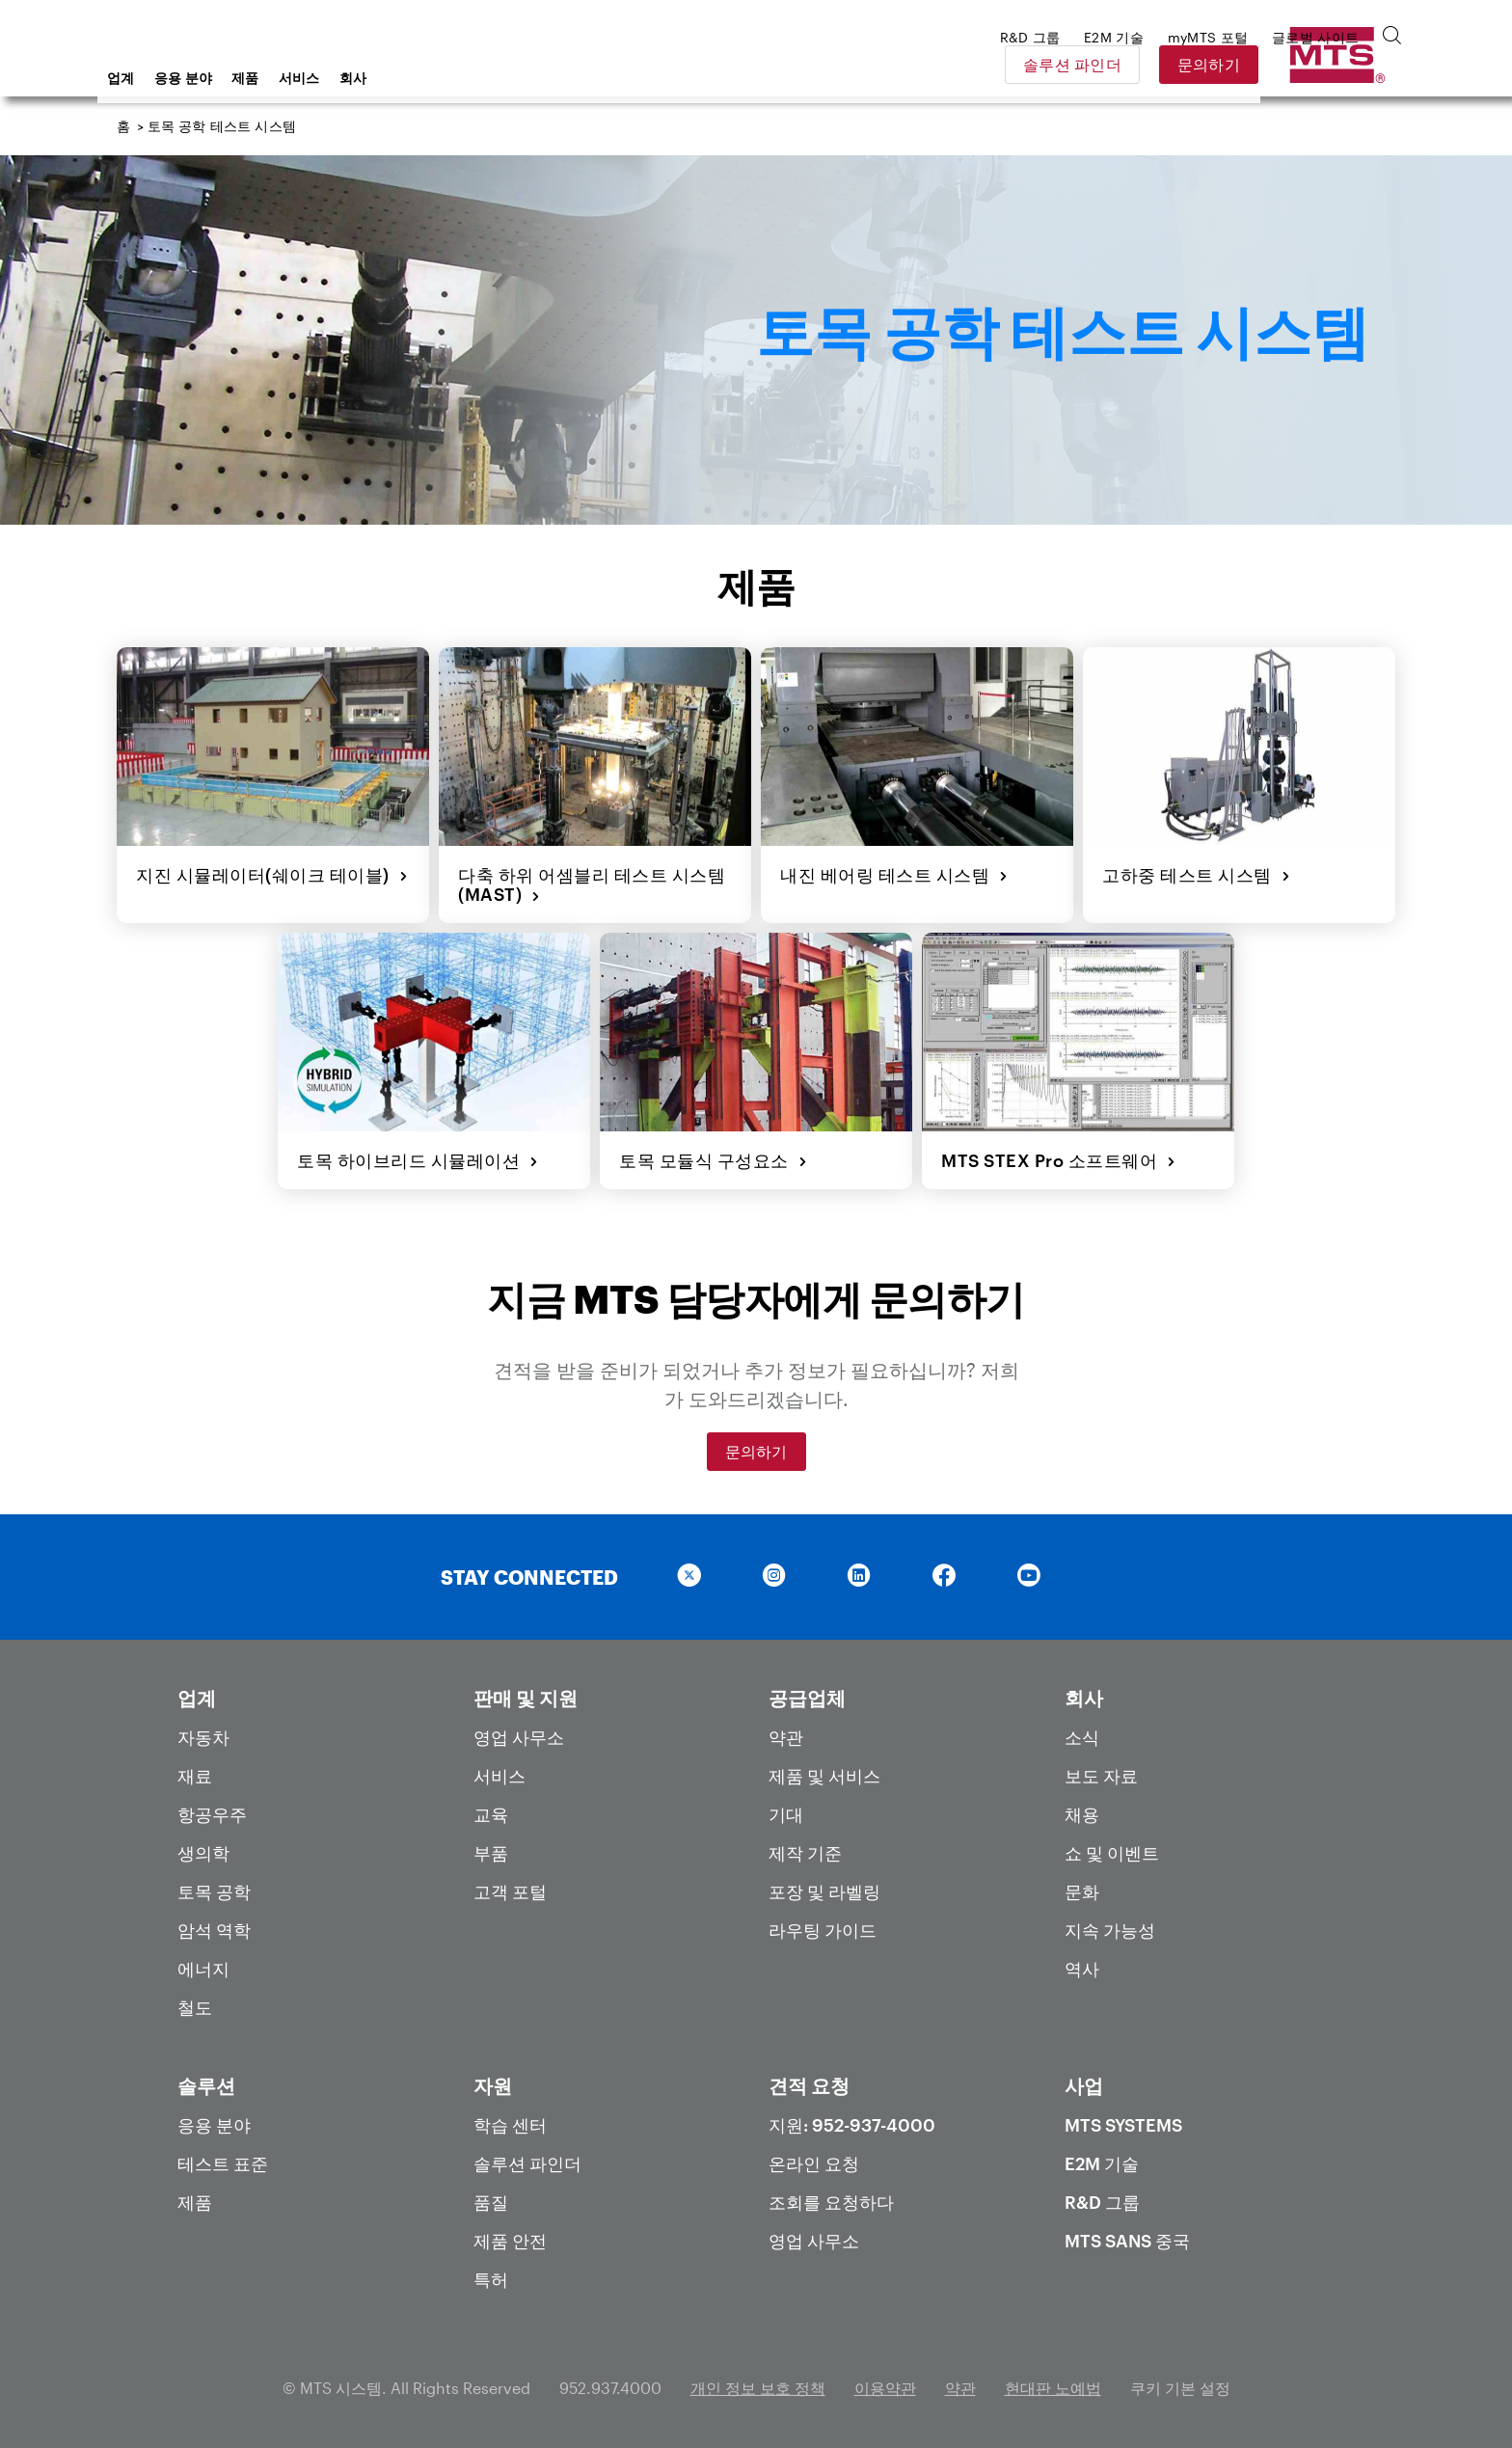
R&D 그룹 (1102, 2202)
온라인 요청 (814, 2163)
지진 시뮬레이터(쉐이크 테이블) (272, 874)
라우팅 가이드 (823, 1930)
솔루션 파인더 (1209, 64)
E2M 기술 (1102, 2163)
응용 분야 (338, 77)
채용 (1082, 1814)
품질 (490, 2202)
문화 (1082, 1891)
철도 (194, 2007)
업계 (275, 77)
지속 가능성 (1110, 1930)
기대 (786, 1814)
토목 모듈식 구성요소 (713, 1160)
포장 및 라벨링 (824, 1891)
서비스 (453, 77)
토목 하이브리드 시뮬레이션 (418, 1160)
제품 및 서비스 (824, 1775)
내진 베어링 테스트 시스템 (894, 874)
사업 (1084, 2085)
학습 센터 (510, 2124)
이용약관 (885, 2388)
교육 (490, 1814)
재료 (194, 1775)
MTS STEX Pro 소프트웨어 (1058, 1160)
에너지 (203, 1968)
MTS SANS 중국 (1127, 2240)
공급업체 (807, 1697)
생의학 (203, 1852)
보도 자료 (1101, 1775)
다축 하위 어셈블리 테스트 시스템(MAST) (591, 885)
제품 (400, 77)
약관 (786, 1737)
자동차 (203, 1737)
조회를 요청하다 (831, 2202)
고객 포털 (510, 1891)
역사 (1082, 1968)
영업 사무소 (518, 1737)
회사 (508, 77)
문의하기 (1345, 64)
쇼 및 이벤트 (1112, 1852)
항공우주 (212, 1814)
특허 (490, 2279)
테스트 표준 (222, 2163)
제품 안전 (510, 2240)
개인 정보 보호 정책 (757, 2388)
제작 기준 (805, 1852)
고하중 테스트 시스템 (1196, 874)
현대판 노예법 (1053, 2388)
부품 (490, 1852)
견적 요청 (809, 2085)
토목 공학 (214, 1891)
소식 (1082, 1737)
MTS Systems (1123, 2124)
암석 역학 (214, 1930)
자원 (492, 2085)
